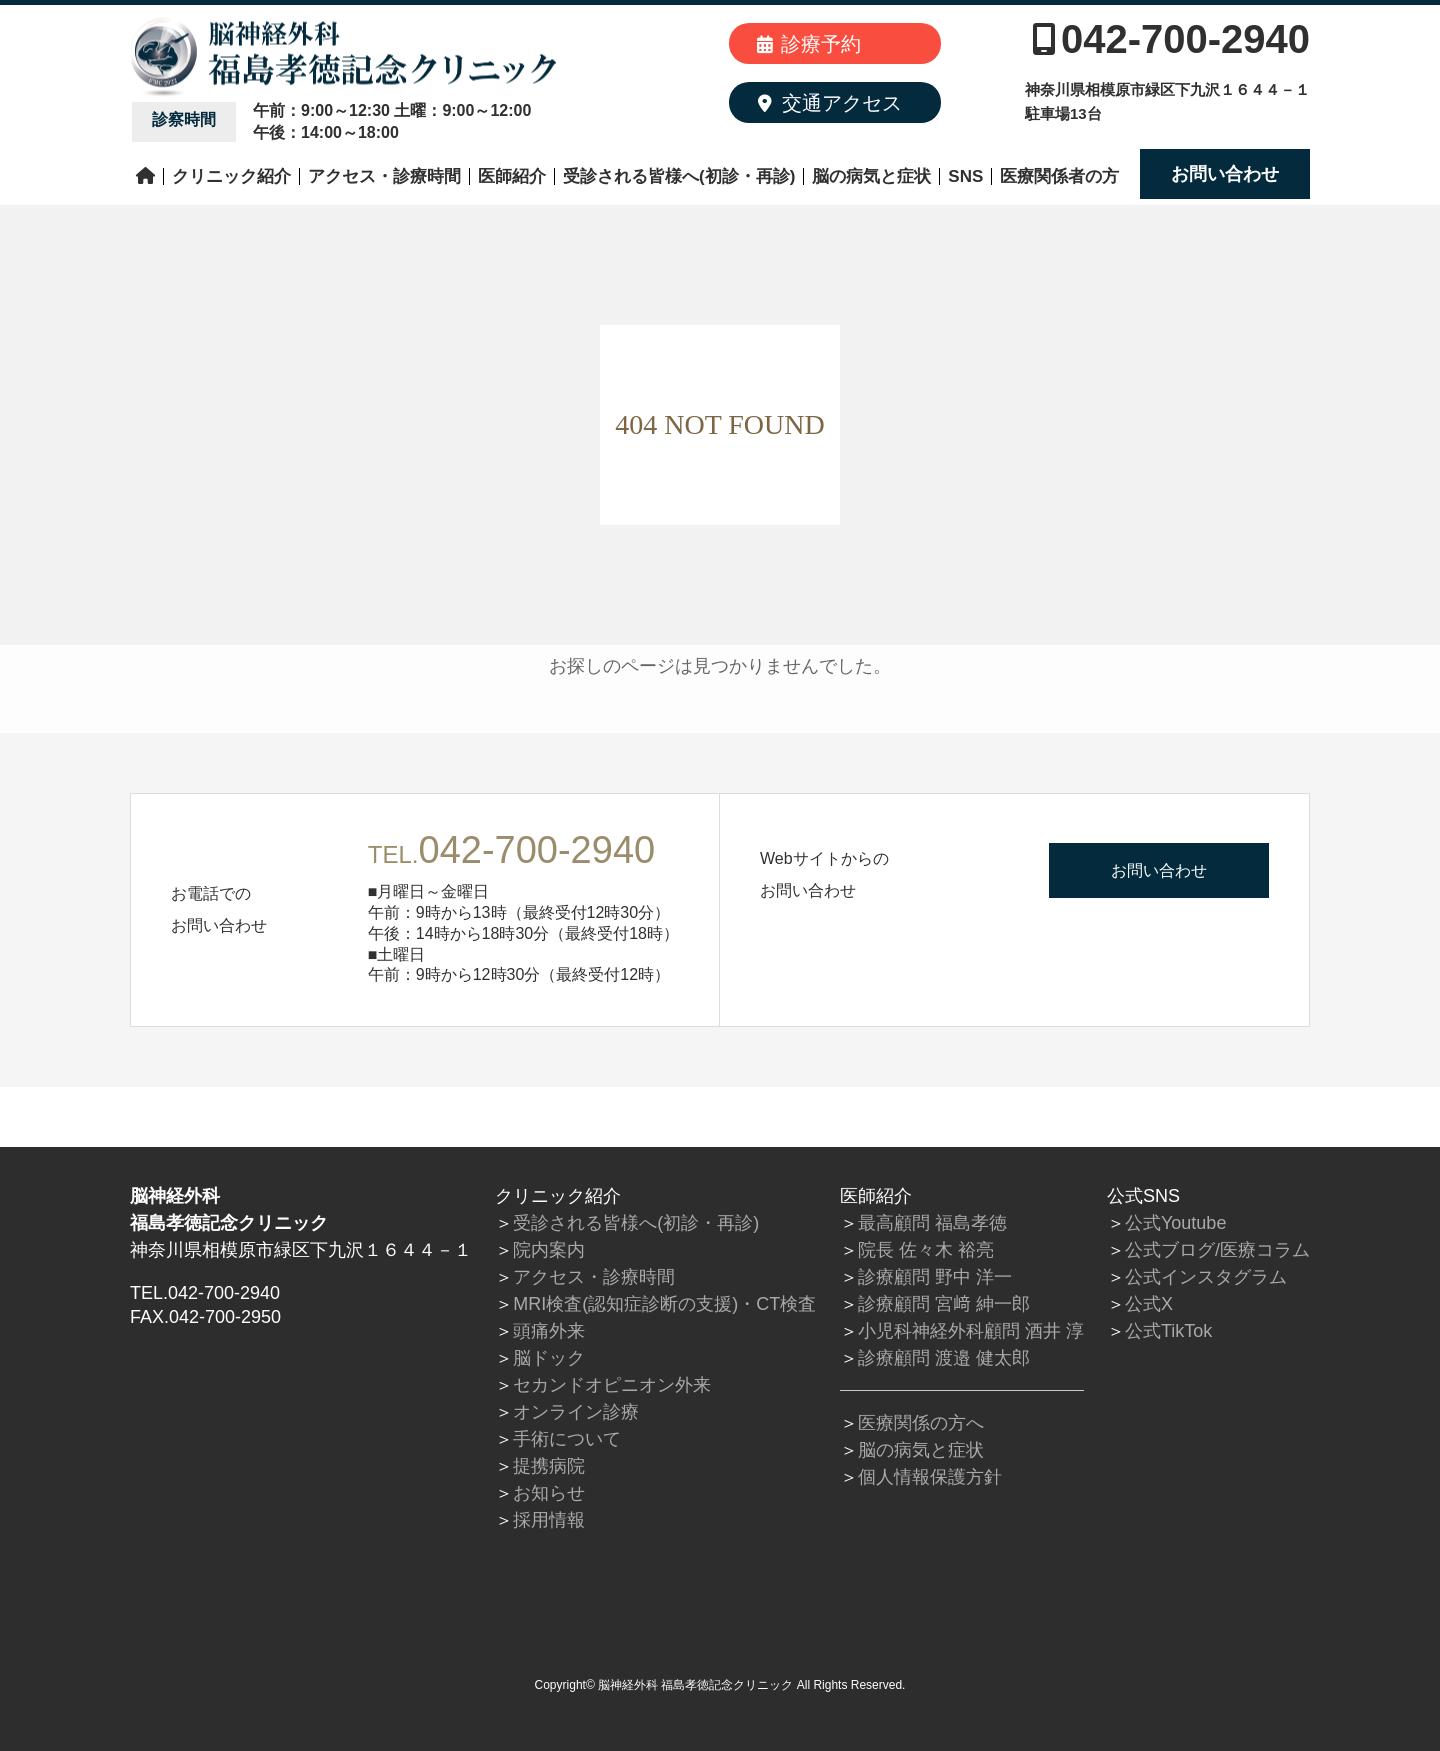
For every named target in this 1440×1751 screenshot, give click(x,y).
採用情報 (549, 1520)
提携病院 (549, 1466)
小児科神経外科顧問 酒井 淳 (971, 1331)
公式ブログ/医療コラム (1217, 1250)
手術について (567, 1439)
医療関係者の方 (1059, 176)
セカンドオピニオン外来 (612, 1385)
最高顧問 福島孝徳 (932, 1223)
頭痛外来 (549, 1331)
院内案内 (549, 1250)
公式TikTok (1168, 1331)
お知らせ (549, 1493)
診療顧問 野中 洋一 (935, 1277)
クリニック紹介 (231, 176)
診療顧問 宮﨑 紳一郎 (944, 1304)
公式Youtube (1175, 1223)
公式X (1149, 1304)
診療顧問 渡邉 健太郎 (944, 1358)
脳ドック (549, 1358)
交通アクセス (830, 103)
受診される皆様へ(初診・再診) (679, 176)
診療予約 (809, 44)
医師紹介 (512, 176)
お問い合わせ (1225, 174)
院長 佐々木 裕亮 (926, 1250)
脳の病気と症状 (871, 176)
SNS (965, 176)
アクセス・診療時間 (384, 176)
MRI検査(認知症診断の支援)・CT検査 (664, 1304)
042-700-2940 (1171, 39)
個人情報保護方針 (930, 1477)
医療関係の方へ (921, 1423)
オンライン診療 (576, 1412)
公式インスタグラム (1206, 1277)
